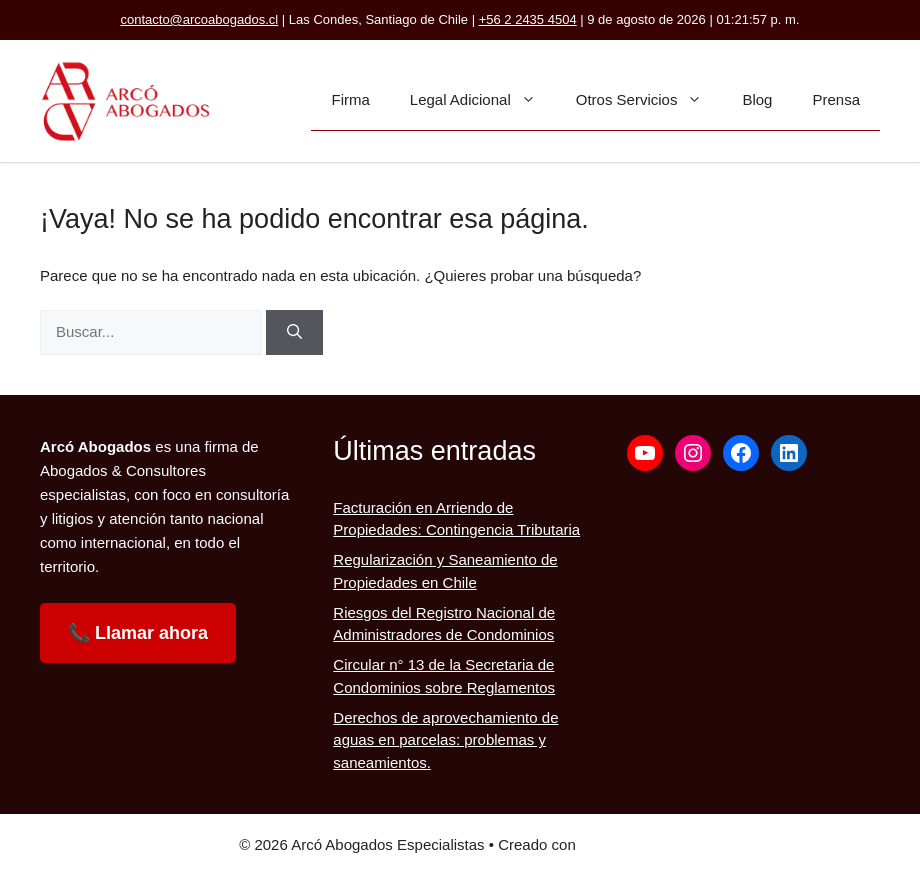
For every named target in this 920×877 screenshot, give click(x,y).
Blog (757, 99)
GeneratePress (630, 844)
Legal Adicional (483, 100)
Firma (350, 99)
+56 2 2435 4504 (528, 19)
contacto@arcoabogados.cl (199, 19)
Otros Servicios (649, 100)
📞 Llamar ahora (138, 633)
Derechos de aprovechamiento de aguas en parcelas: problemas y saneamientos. (445, 740)
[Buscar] (294, 332)
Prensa (836, 99)
